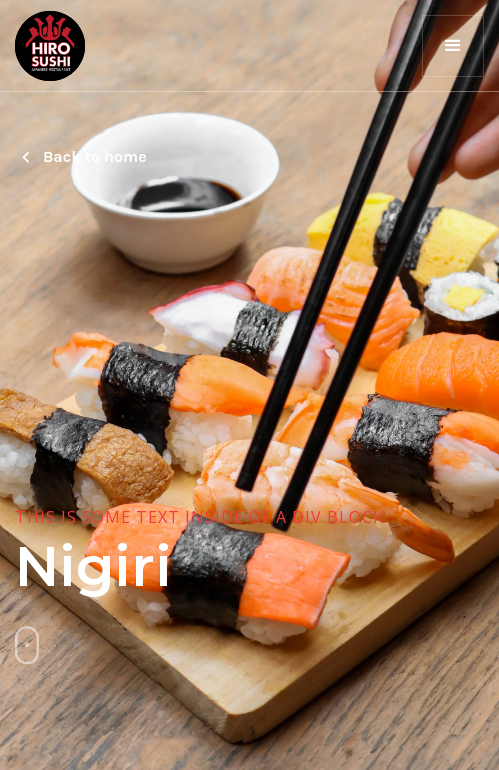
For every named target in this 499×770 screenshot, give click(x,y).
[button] (453, 46)
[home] (50, 46)
